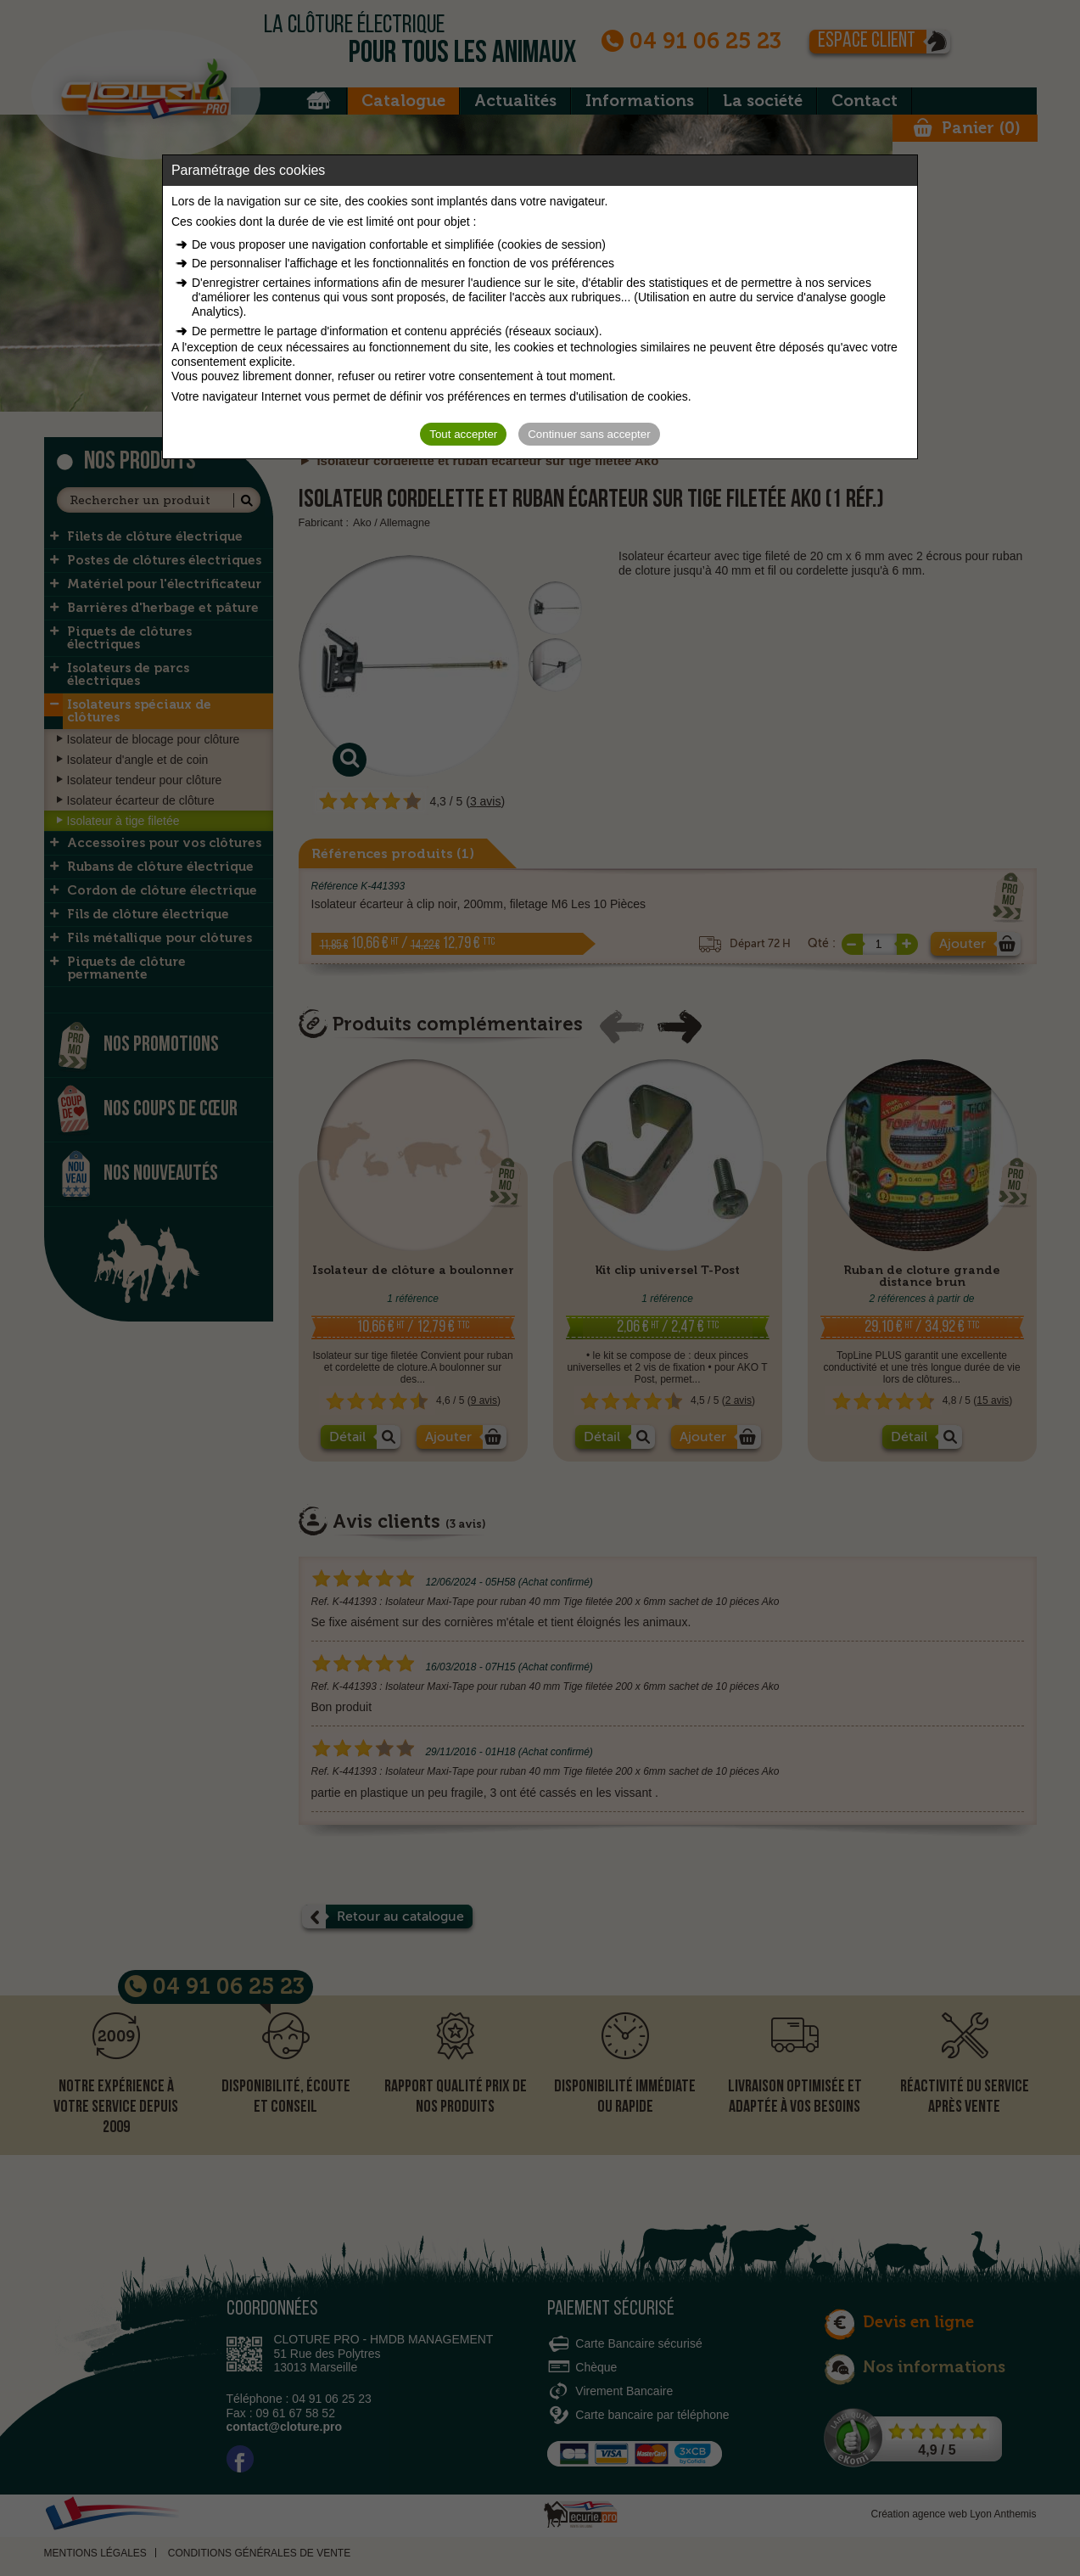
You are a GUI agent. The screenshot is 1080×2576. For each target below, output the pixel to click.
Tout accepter (463, 434)
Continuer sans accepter (589, 434)
